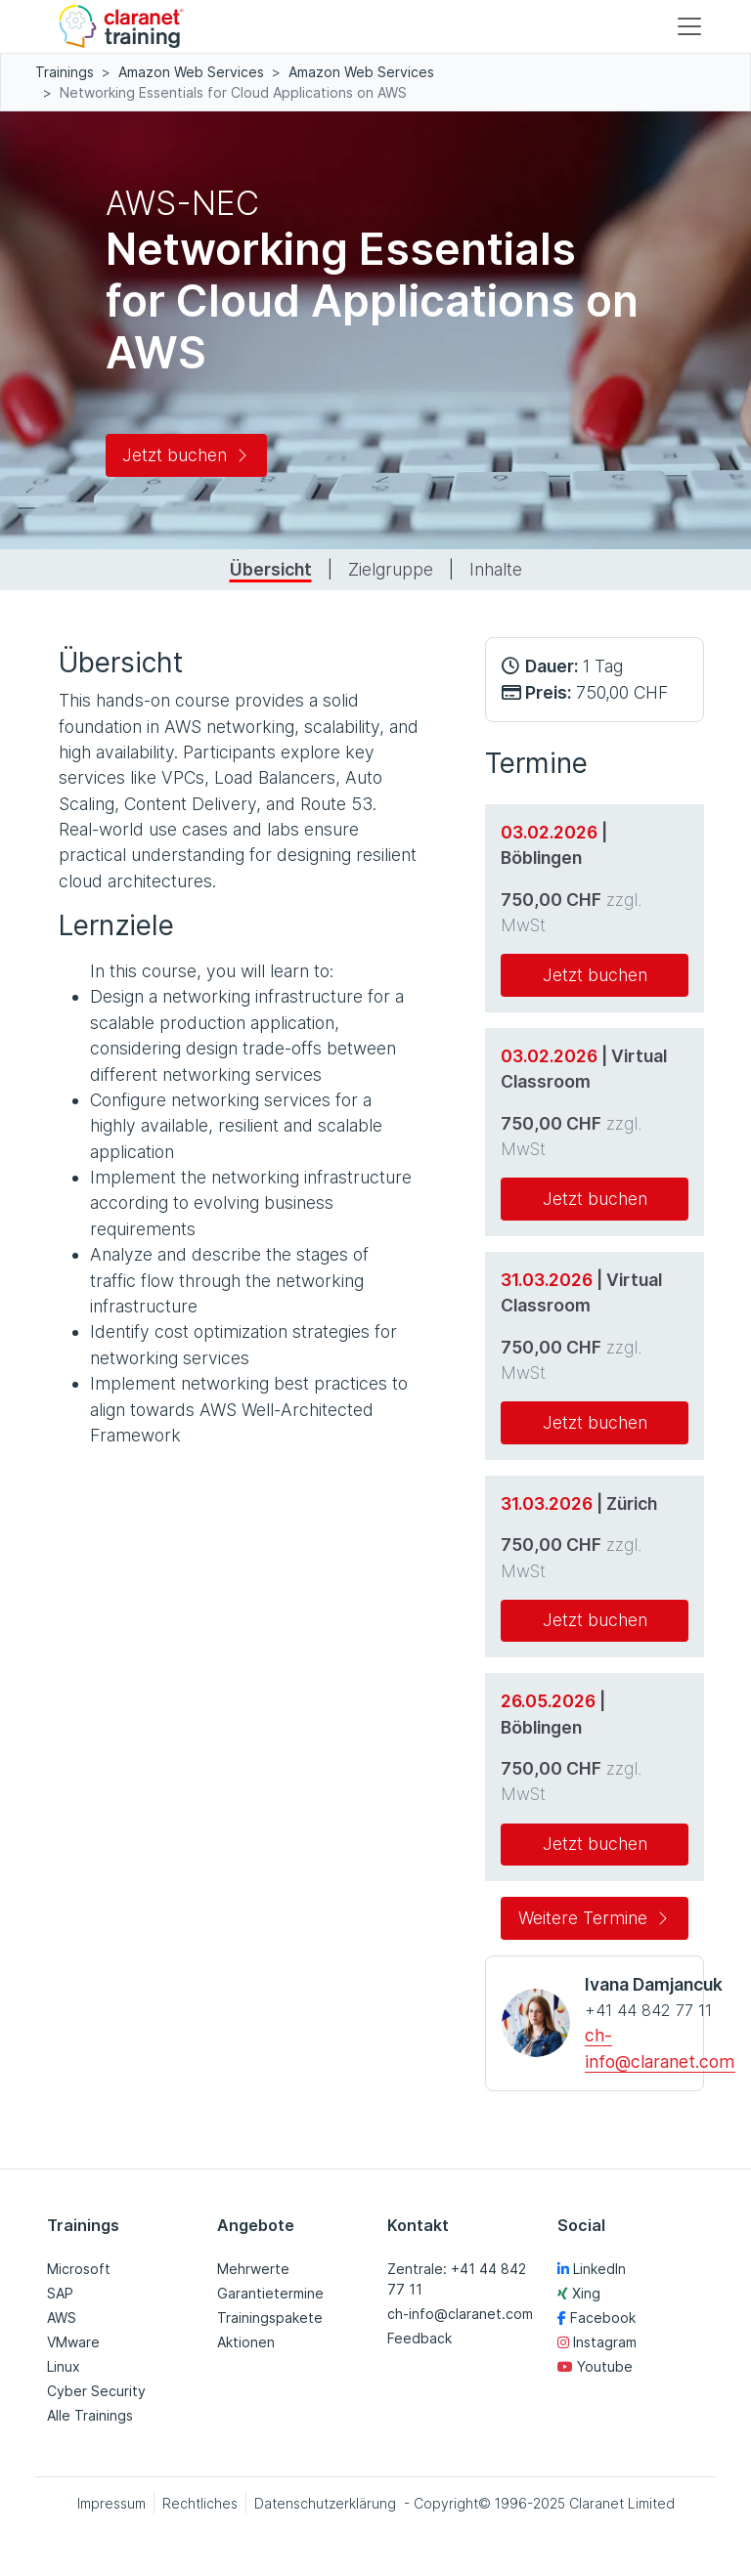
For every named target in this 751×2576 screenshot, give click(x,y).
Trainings (64, 72)
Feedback (419, 2338)
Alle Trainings (90, 2415)
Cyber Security (96, 2391)
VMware (73, 2342)
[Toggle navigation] (689, 26)
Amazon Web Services (191, 72)
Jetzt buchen (186, 455)
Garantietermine (270, 2293)
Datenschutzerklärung (325, 2503)
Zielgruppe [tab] (390, 569)
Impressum (111, 2503)
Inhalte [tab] (495, 569)
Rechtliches (200, 2503)
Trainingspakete (270, 2317)
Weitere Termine (594, 1918)
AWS (61, 2317)
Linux (63, 2366)
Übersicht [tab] (271, 569)
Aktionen (246, 2342)
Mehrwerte (253, 2268)
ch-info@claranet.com (460, 2313)
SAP (60, 2293)
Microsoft (78, 2268)
